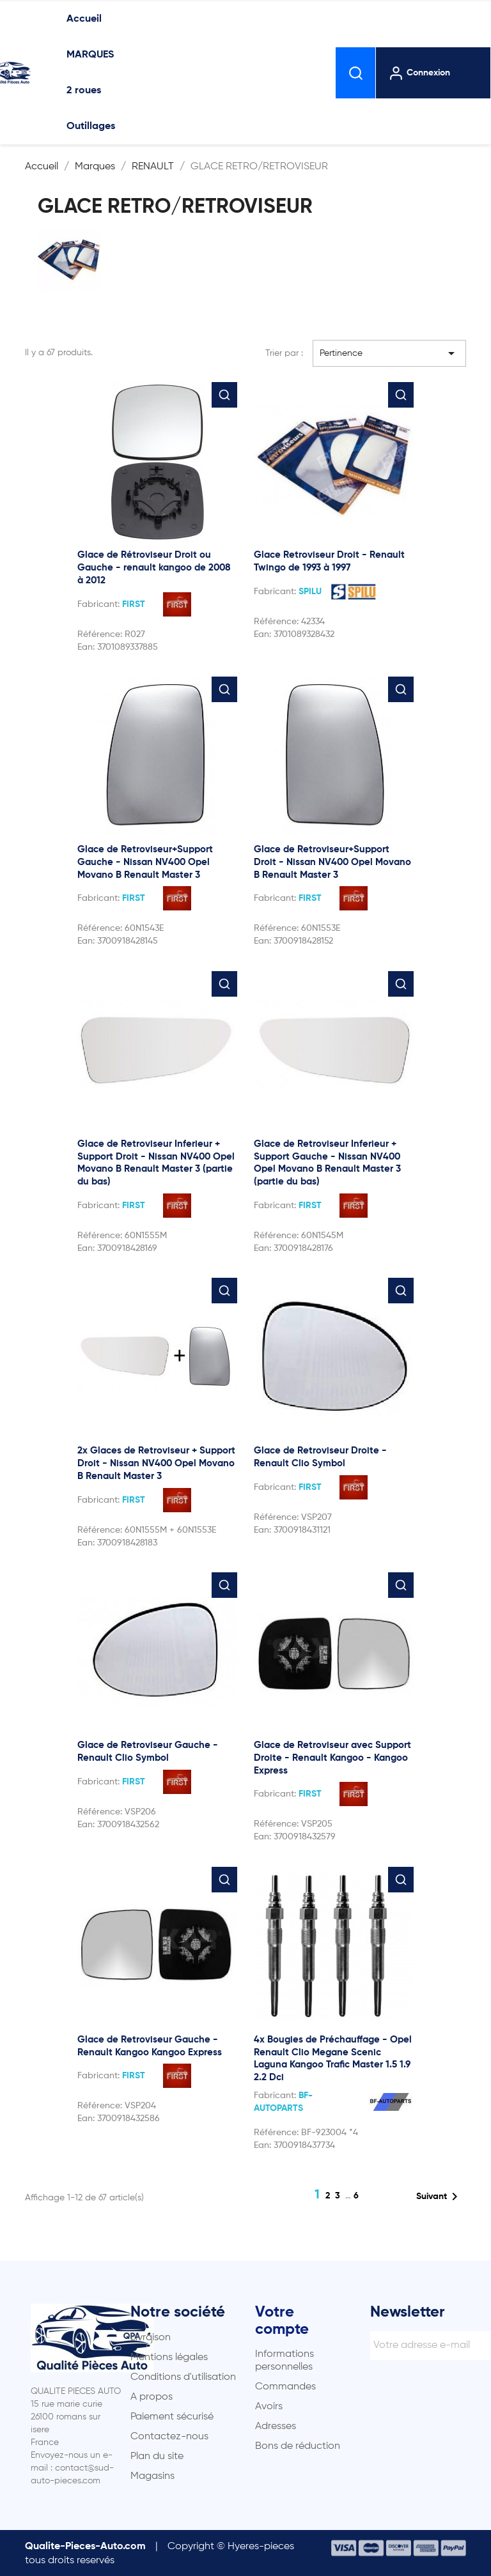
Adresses (275, 2426)
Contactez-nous (169, 2437)
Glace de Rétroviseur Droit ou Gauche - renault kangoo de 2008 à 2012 (154, 567)
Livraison (150, 2338)
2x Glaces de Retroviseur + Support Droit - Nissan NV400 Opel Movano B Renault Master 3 (156, 1463)
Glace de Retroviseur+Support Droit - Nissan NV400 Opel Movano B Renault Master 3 (332, 862)
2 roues (83, 91)
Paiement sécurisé (172, 2417)
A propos (151, 2397)
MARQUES (90, 55)
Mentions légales (169, 2357)
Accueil (84, 19)
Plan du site (156, 2456)
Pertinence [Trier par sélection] (389, 353)
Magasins (152, 2476)
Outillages (90, 126)
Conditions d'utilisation (183, 2377)
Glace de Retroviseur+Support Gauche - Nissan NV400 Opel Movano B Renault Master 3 (145, 862)
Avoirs (269, 2407)
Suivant (439, 2196)
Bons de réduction (297, 2446)
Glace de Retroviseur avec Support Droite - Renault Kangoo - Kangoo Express (332, 1757)
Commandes (285, 2387)
